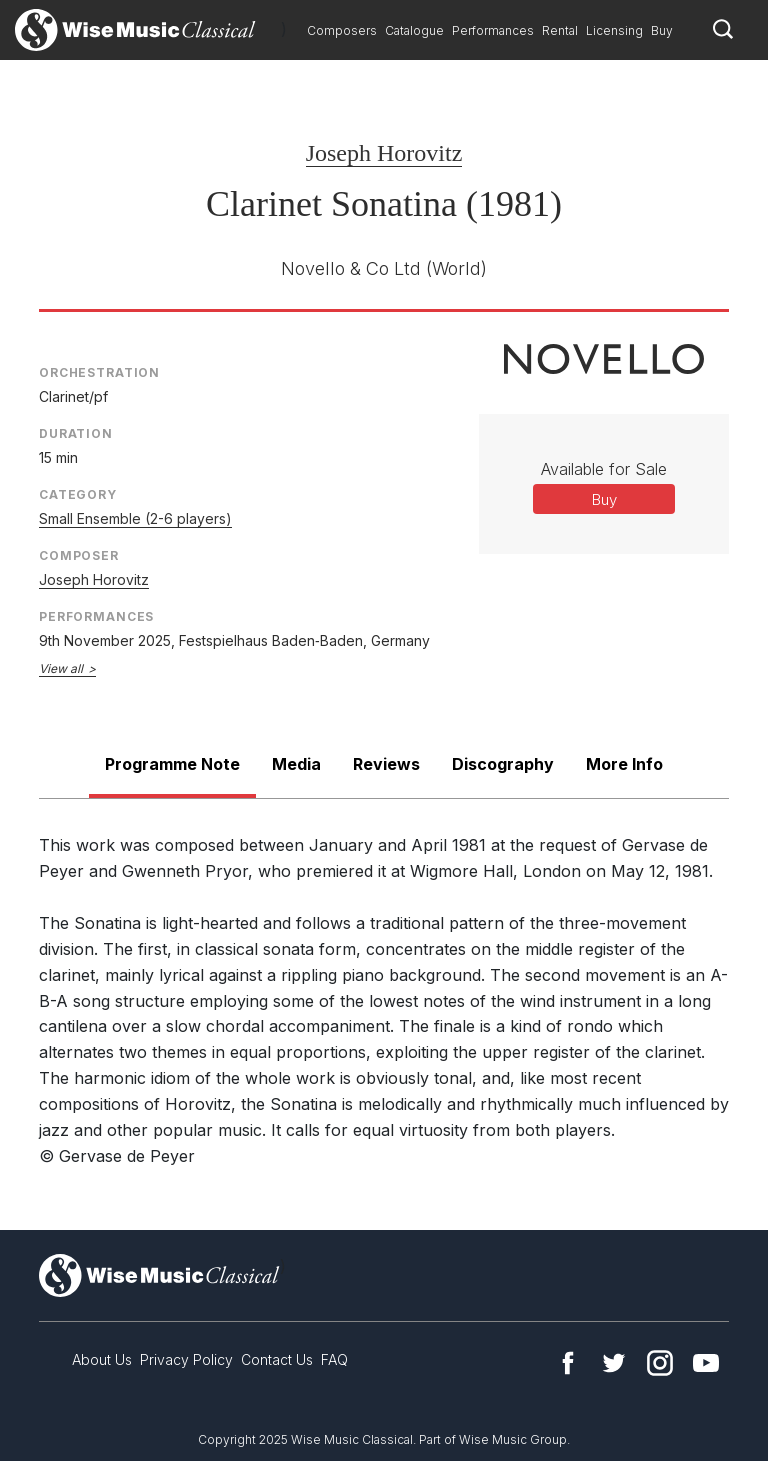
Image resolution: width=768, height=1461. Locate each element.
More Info (624, 764)
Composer (79, 555)
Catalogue (414, 30)
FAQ (334, 1359)
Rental (560, 30)
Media (296, 764)
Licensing (614, 30)
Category (78, 494)
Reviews (386, 764)
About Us (102, 1359)
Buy (662, 30)
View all (61, 668)
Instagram (660, 1363)
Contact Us (277, 1359)
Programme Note (172, 764)
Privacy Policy (186, 1359)
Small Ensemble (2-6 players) (135, 518)
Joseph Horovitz (384, 153)
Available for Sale (604, 469)
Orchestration (99, 372)
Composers (342, 30)
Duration (76, 433)
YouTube (706, 1363)
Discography (503, 764)
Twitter (614, 1363)
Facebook (568, 1363)
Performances (493, 30)
